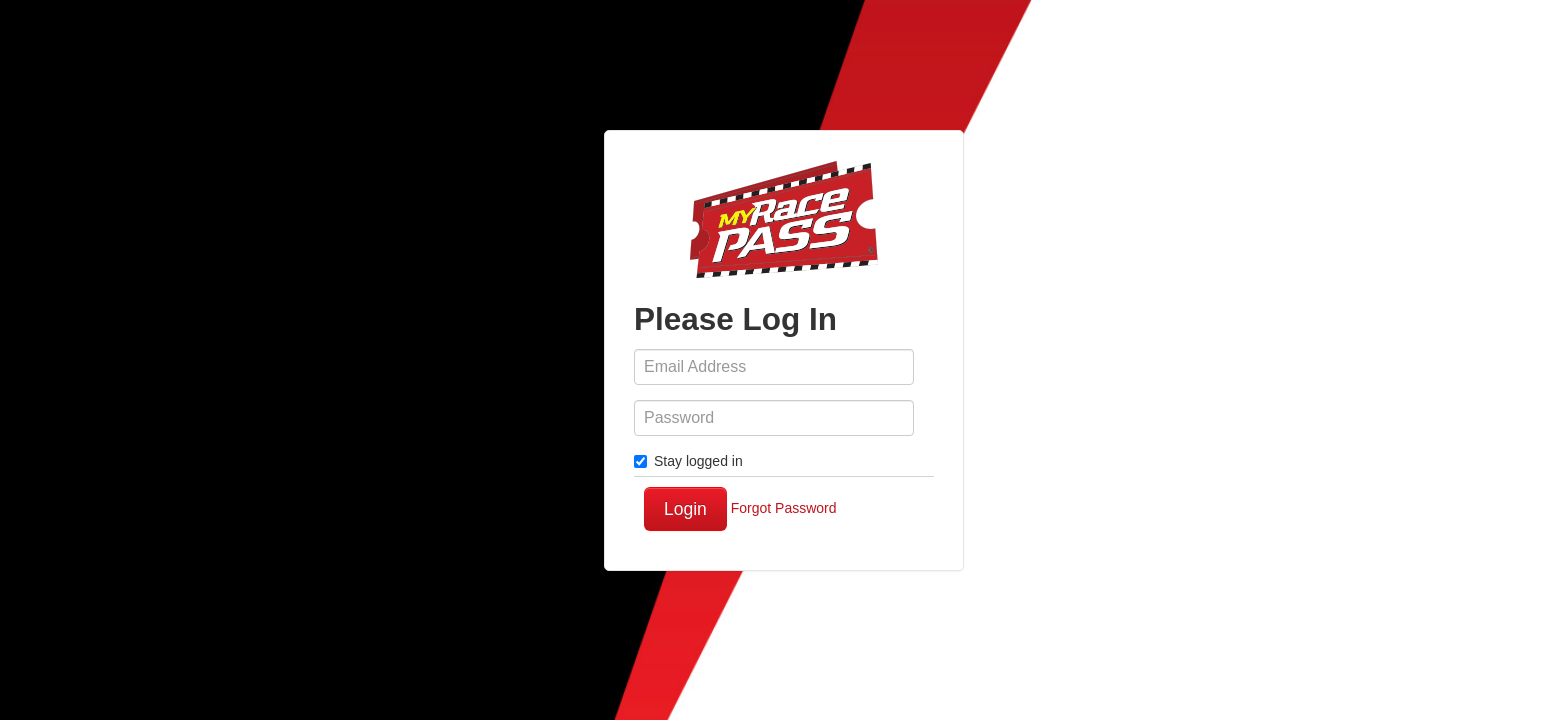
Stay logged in (688, 461)
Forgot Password (784, 508)
